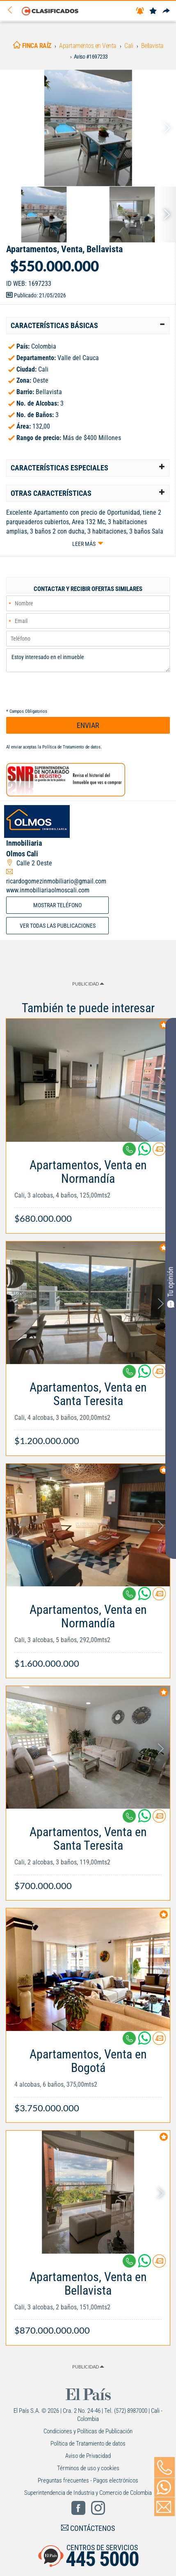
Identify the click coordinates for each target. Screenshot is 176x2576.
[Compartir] (166, 11)
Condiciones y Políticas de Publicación (88, 2431)
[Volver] (12, 10)
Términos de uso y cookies (88, 2468)
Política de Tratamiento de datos (71, 747)
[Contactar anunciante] (159, 1152)
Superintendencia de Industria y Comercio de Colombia (88, 2492)
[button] (88, 325)
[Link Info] (88, 1187)
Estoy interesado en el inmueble (88, 660)
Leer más (84, 544)
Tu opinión (170, 1287)
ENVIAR (88, 725)
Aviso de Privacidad (88, 2456)
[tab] (87, 325)
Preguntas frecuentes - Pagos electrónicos (88, 2480)
